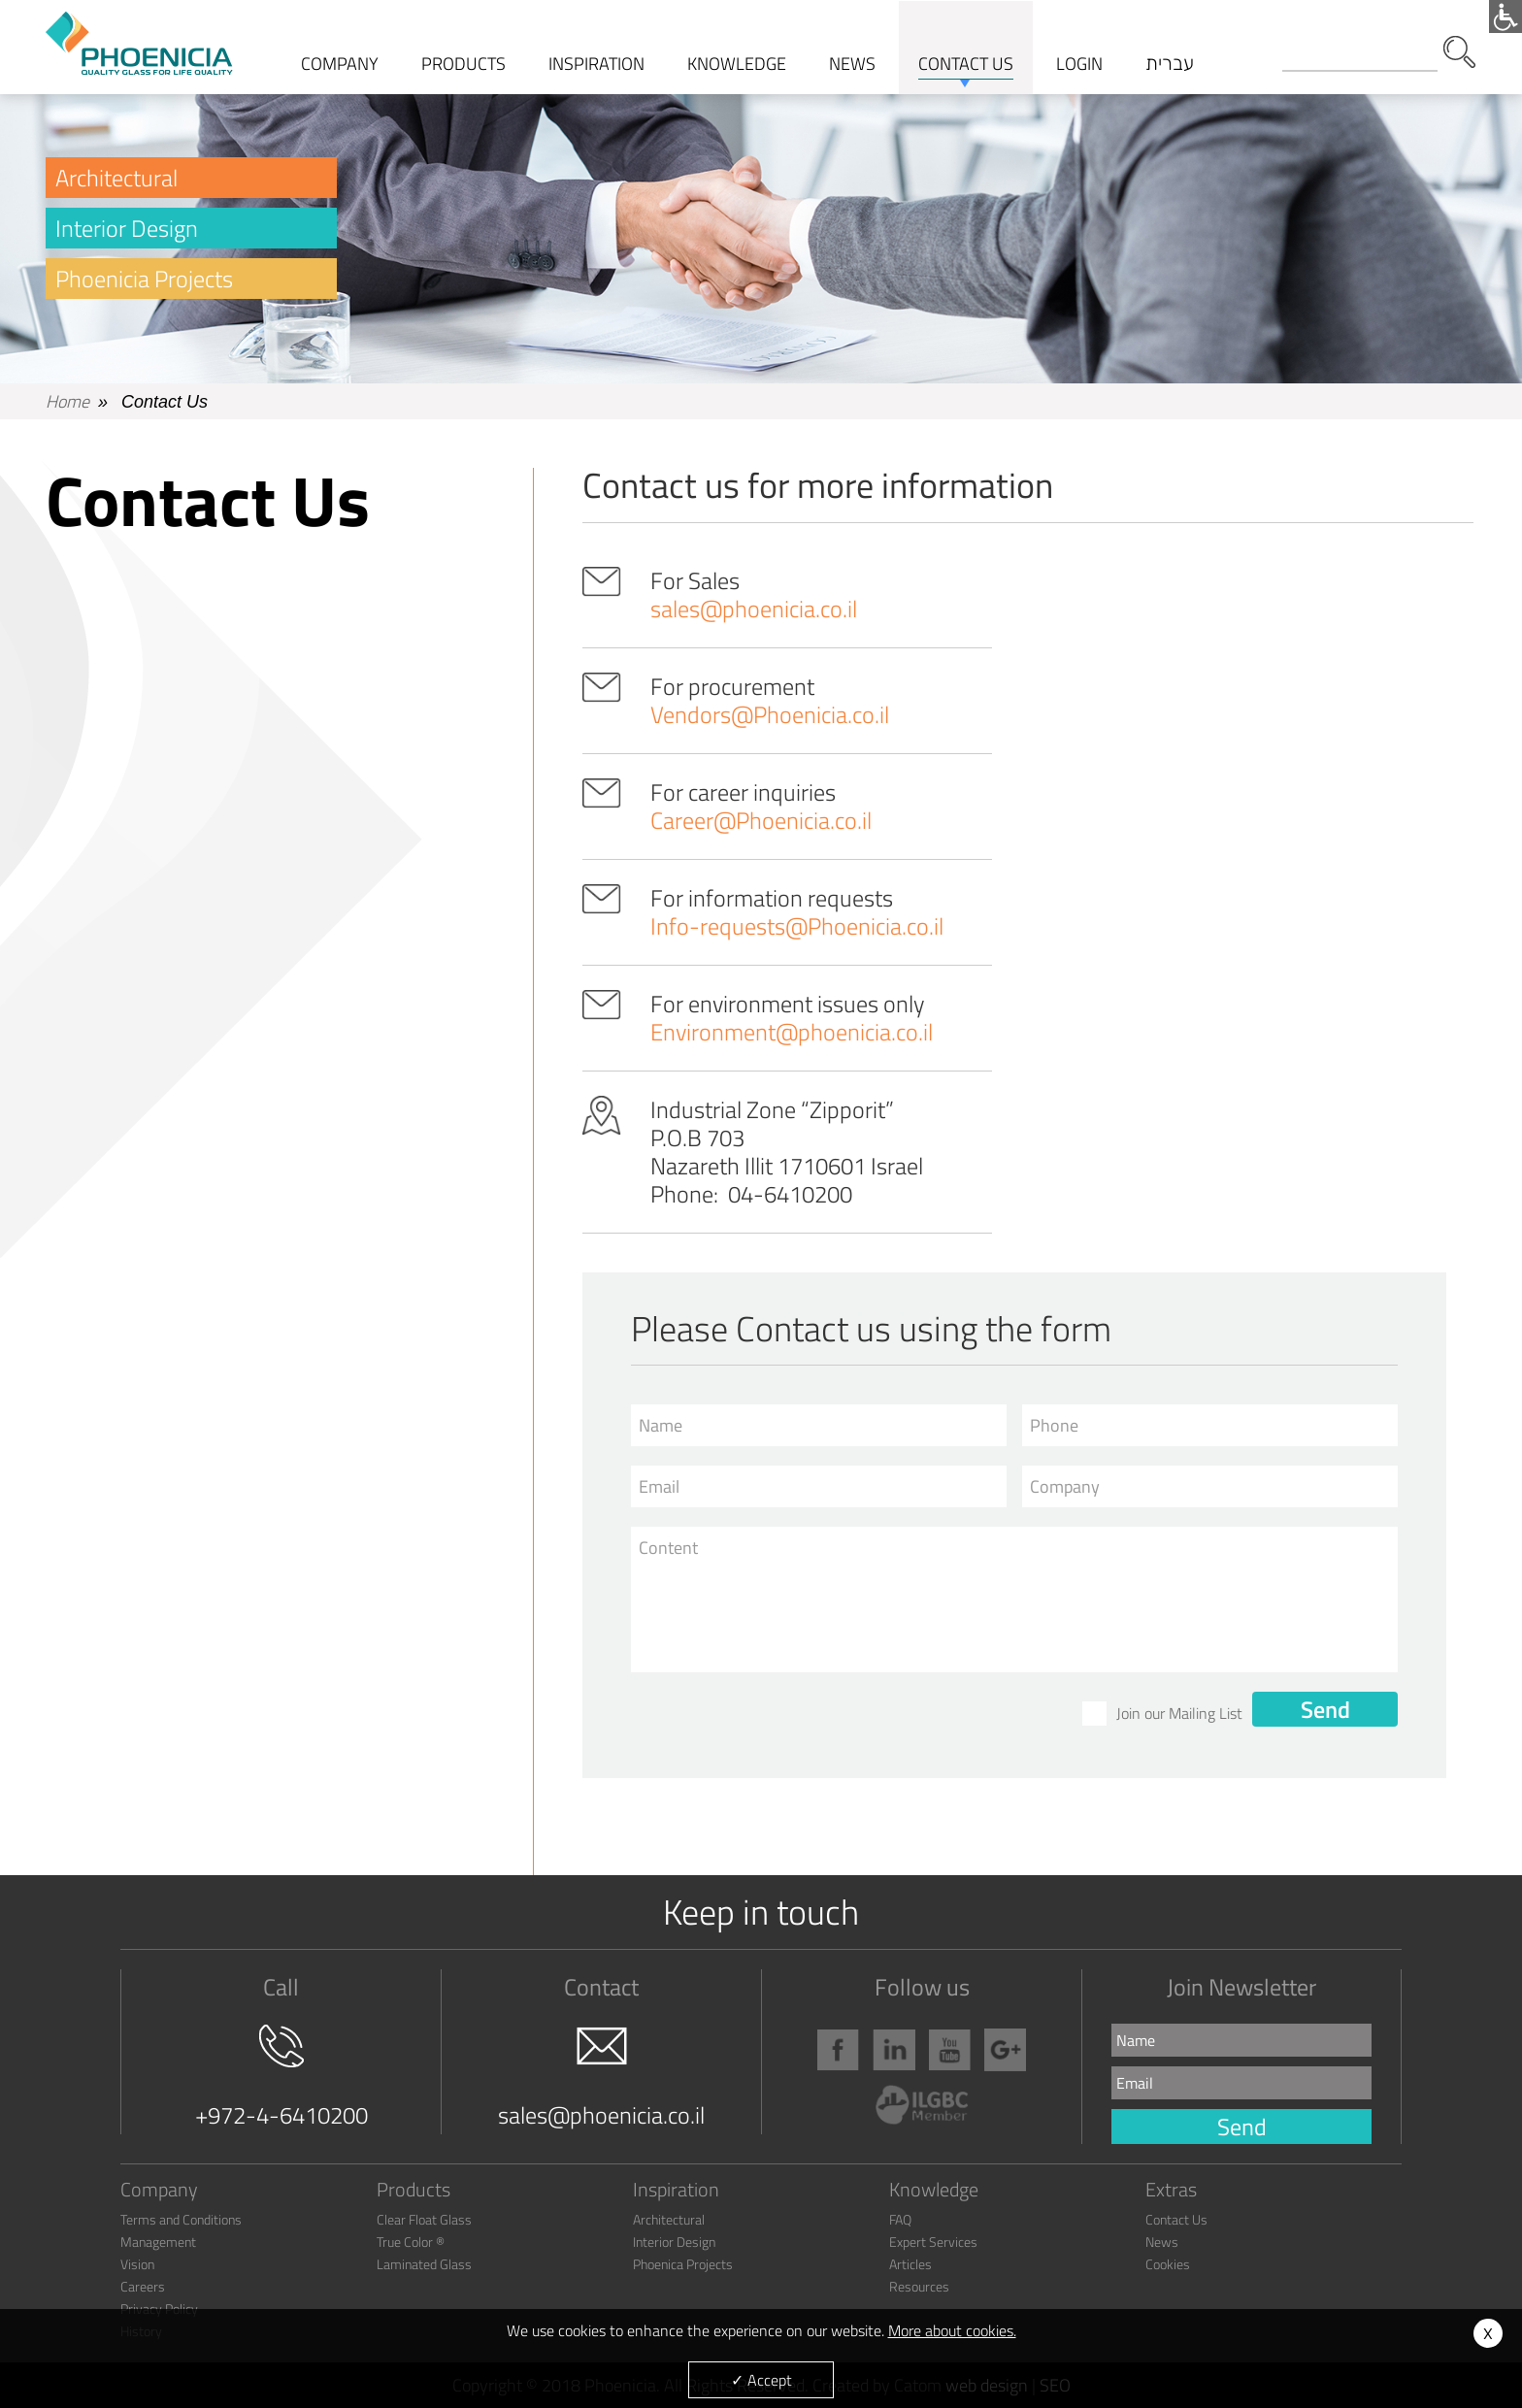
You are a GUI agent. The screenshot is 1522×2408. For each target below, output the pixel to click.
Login (1079, 63)
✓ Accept (761, 2380)
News (1161, 2241)
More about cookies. (952, 2330)
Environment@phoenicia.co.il (791, 1031)
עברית (1169, 63)
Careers (142, 2286)
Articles (910, 2264)
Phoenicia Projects (144, 278)
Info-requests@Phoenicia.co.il (796, 925)
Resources (919, 2286)
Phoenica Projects (683, 2264)
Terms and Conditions (181, 2219)
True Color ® (411, 2241)
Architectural (116, 177)
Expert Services (933, 2241)
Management (158, 2241)
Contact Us (1176, 2219)
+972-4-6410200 (281, 2078)
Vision (137, 2264)
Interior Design (126, 228)
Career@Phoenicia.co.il (761, 820)
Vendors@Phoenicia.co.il (769, 714)
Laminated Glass (424, 2264)
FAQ (900, 2219)
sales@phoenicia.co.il (753, 608)
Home (67, 401)
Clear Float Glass (424, 2219)
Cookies (1167, 2264)
